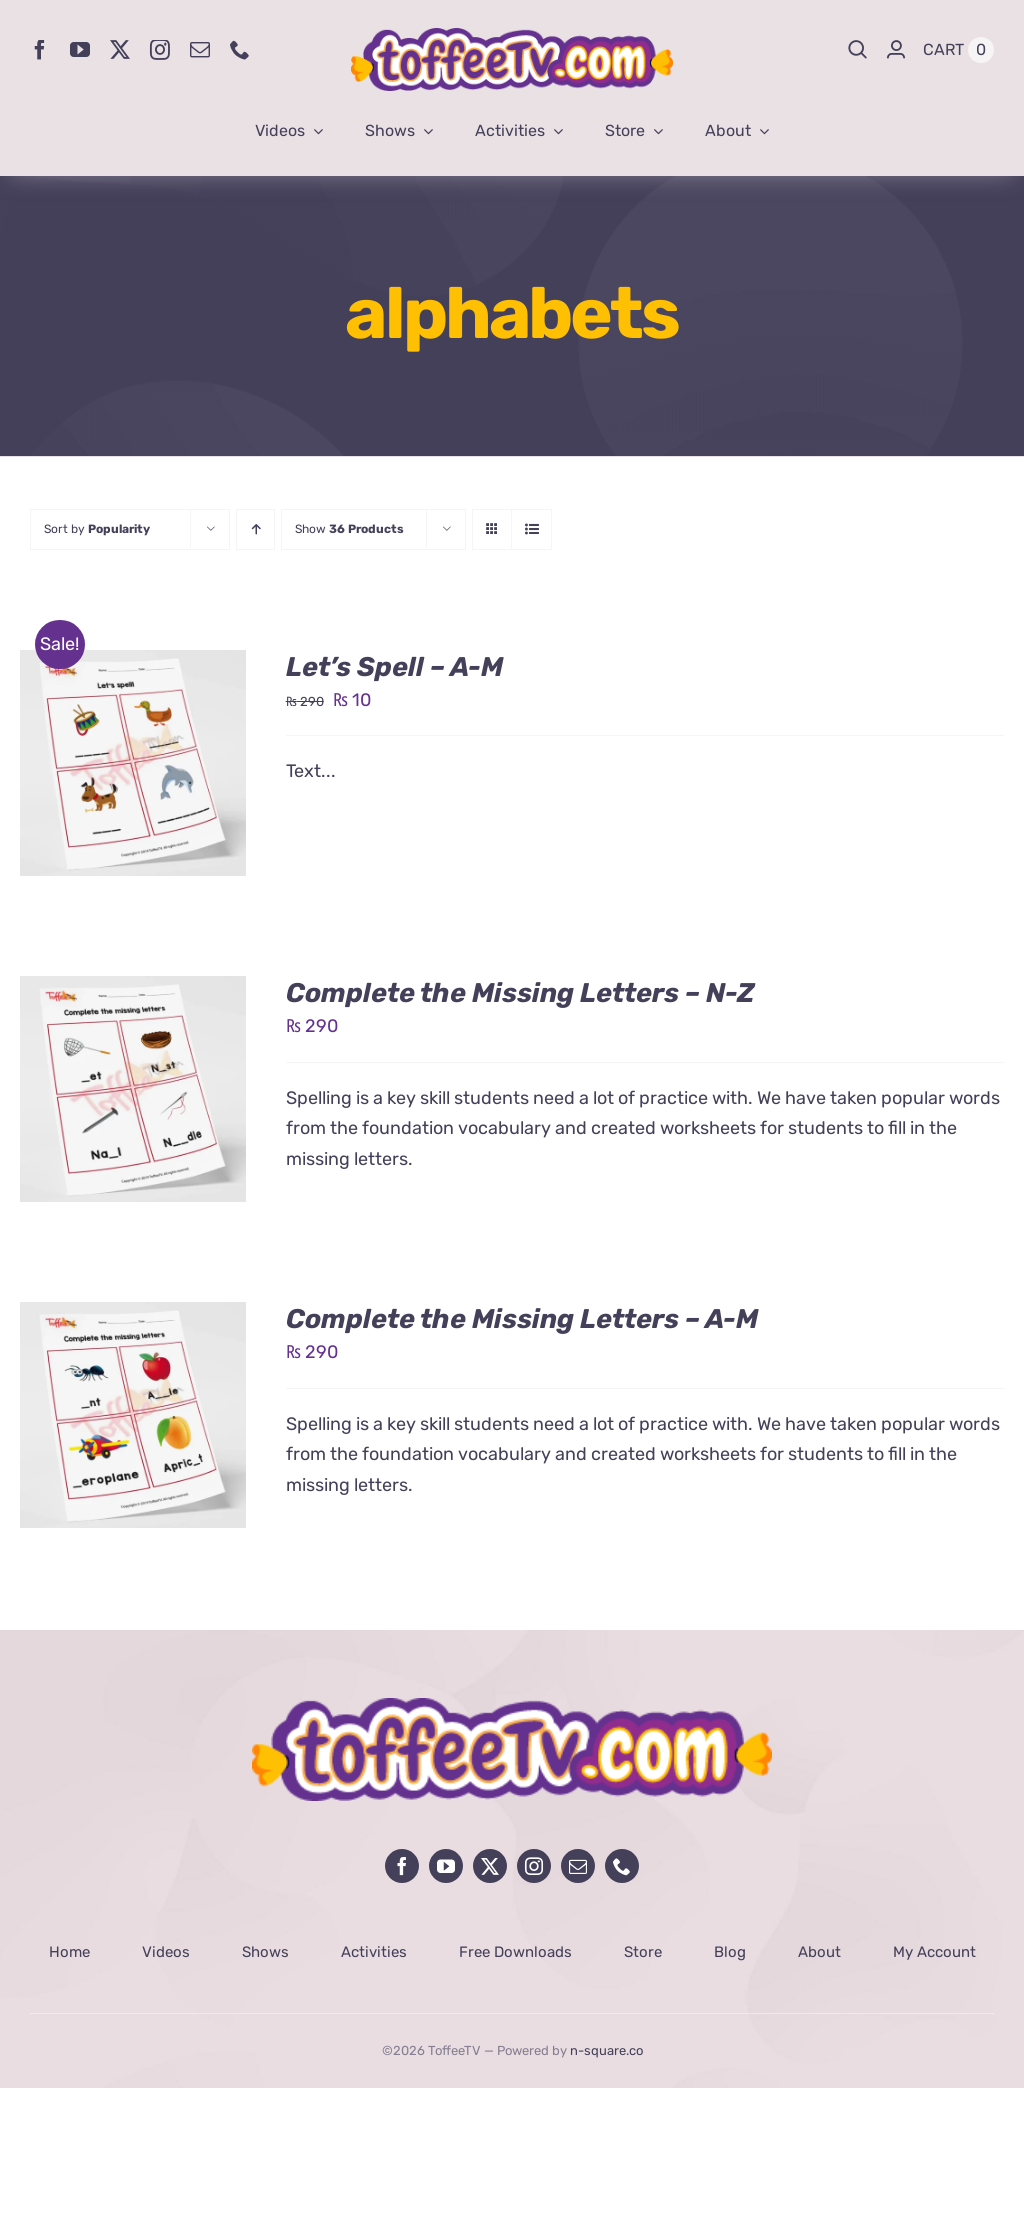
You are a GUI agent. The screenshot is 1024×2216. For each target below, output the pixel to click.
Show (349, 529)
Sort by (97, 529)
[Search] (858, 50)
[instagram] (160, 50)
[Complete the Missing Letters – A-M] (133, 1317)
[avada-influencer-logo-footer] (512, 1707)
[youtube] (80, 50)
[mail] (200, 50)
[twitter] (120, 50)
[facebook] (40, 50)
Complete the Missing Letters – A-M (522, 1319)
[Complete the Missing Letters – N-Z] (133, 991)
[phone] (240, 50)
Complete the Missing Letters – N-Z (520, 993)
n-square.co (606, 2050)
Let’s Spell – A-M (394, 667)
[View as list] (531, 529)
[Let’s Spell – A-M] (133, 665)
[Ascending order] (255, 529)
